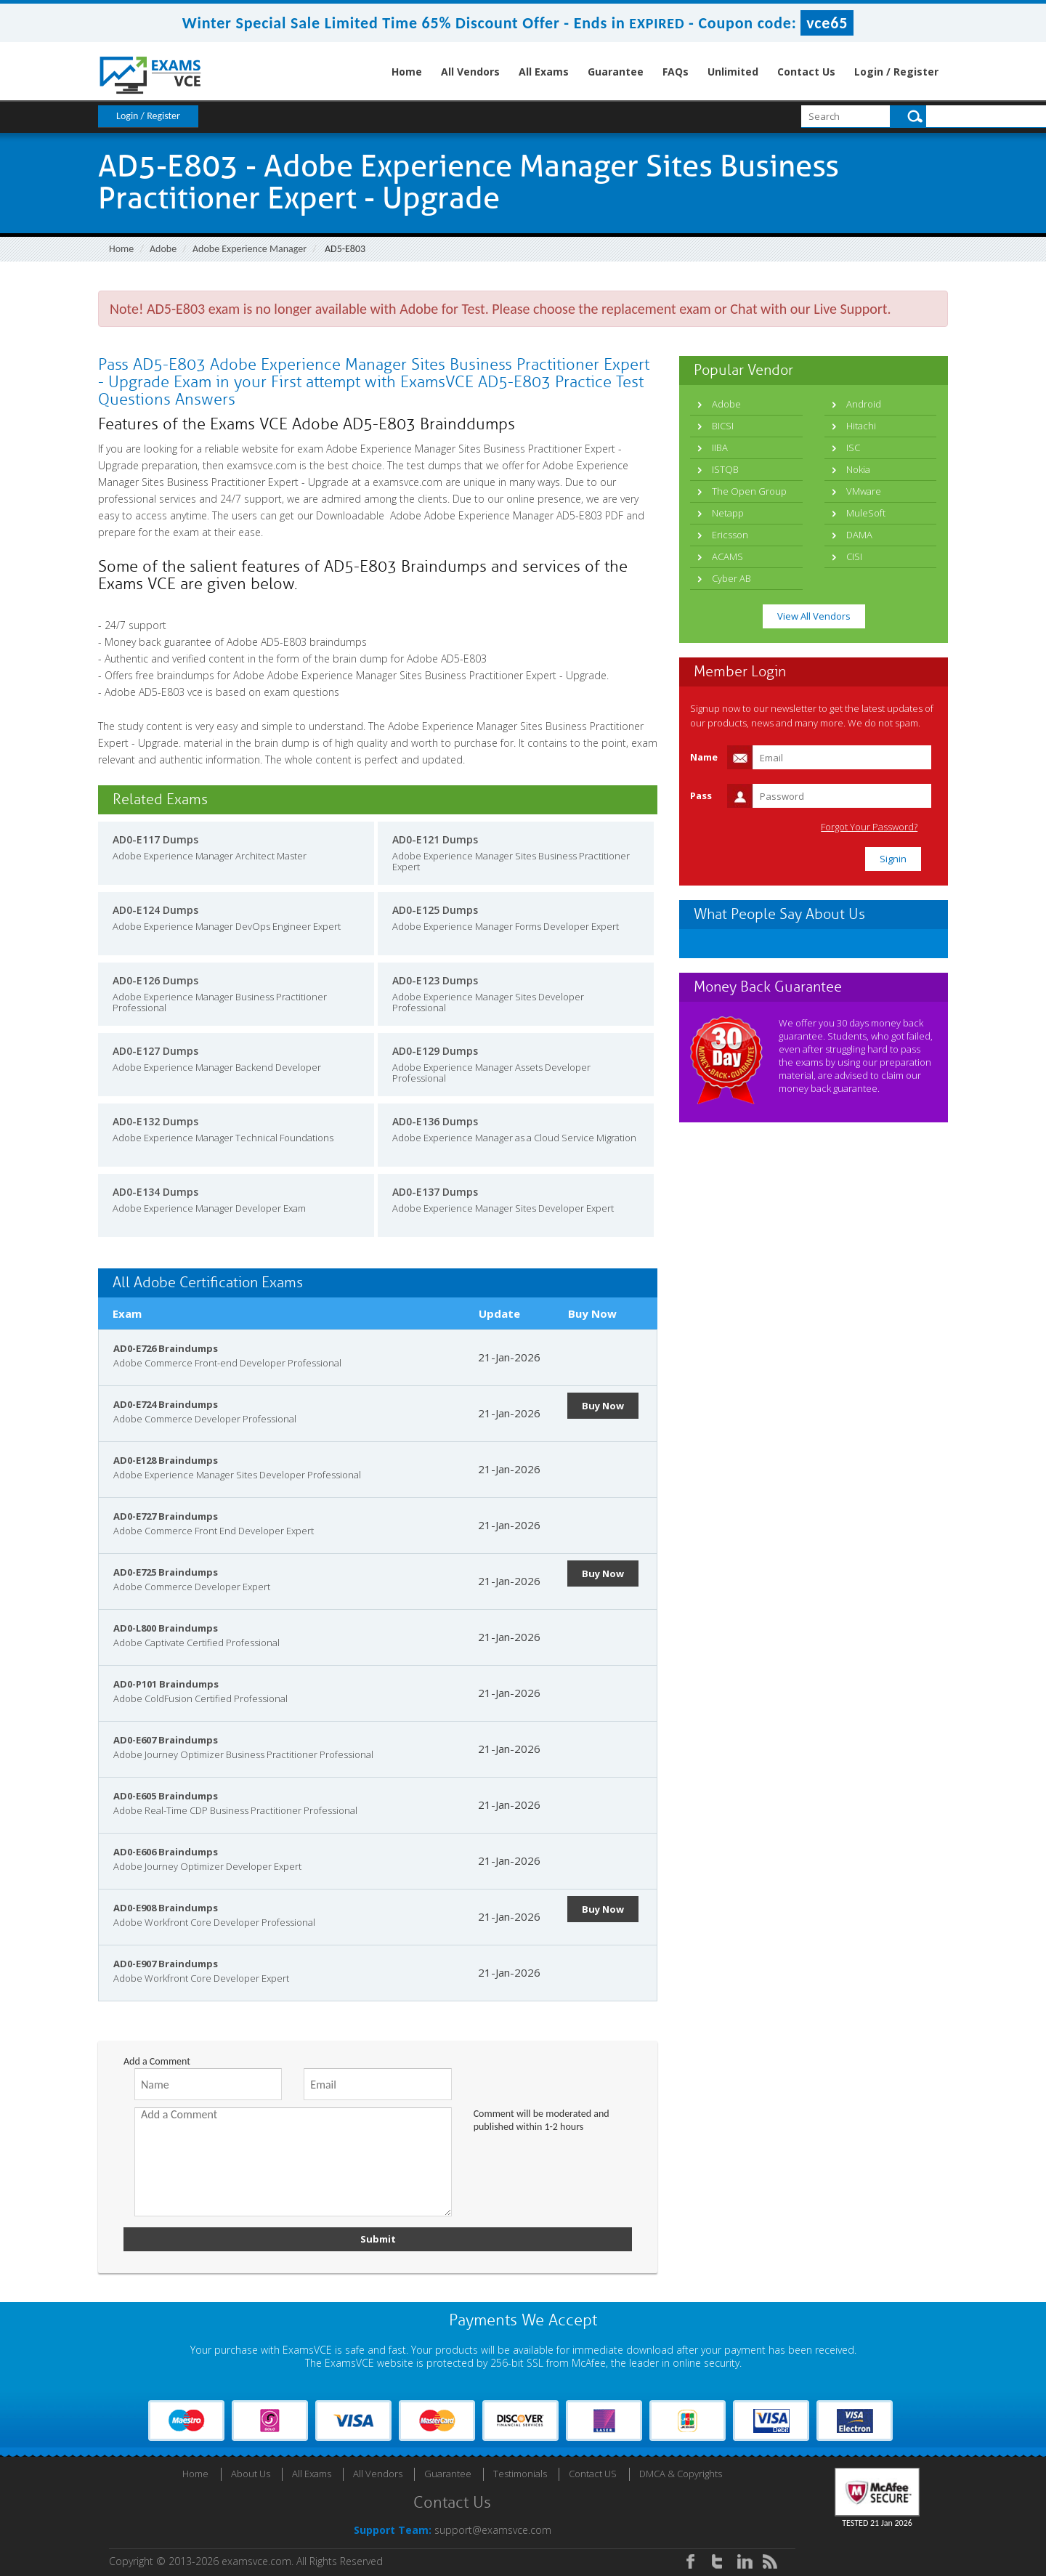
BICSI (723, 425)
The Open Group (749, 491)
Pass (701, 795)
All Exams (544, 71)
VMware (863, 491)
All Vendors (470, 71)
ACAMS (727, 556)
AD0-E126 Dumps (155, 980)
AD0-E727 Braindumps (165, 1516)
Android (863, 403)
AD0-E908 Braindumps (165, 1907)
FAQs (675, 71)
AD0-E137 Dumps (435, 1192)
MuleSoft (865, 512)
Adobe (163, 249)
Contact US (593, 2473)
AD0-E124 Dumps (155, 910)
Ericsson (730, 534)
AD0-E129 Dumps (435, 1051)
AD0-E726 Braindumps (165, 1348)
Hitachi (861, 425)
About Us (250, 2473)
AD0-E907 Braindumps (165, 1963)
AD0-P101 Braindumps (166, 1683)
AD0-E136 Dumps (435, 1121)
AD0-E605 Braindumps (165, 1795)
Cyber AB (731, 578)
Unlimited (733, 71)
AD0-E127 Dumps (155, 1051)
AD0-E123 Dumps (435, 980)
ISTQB (725, 469)
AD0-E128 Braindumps (165, 1460)
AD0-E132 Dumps (155, 1121)
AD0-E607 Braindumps (165, 1739)
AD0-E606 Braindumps (165, 1851)
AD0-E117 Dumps (155, 839)
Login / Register (896, 71)
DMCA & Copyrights (680, 2473)
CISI (854, 556)
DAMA (859, 534)
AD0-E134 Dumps (155, 1192)
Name (704, 757)
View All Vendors (814, 616)
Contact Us (806, 71)
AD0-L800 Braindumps (165, 1628)
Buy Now (603, 1405)
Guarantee (616, 71)
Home (407, 71)
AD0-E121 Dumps (435, 839)
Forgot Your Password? (874, 827)
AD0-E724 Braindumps (165, 1404)
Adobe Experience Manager (249, 249)
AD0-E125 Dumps (435, 910)
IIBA (720, 447)
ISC (853, 447)
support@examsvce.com (492, 2530)
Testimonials (520, 2473)
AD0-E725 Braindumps (165, 1572)
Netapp (728, 512)
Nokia (858, 469)
